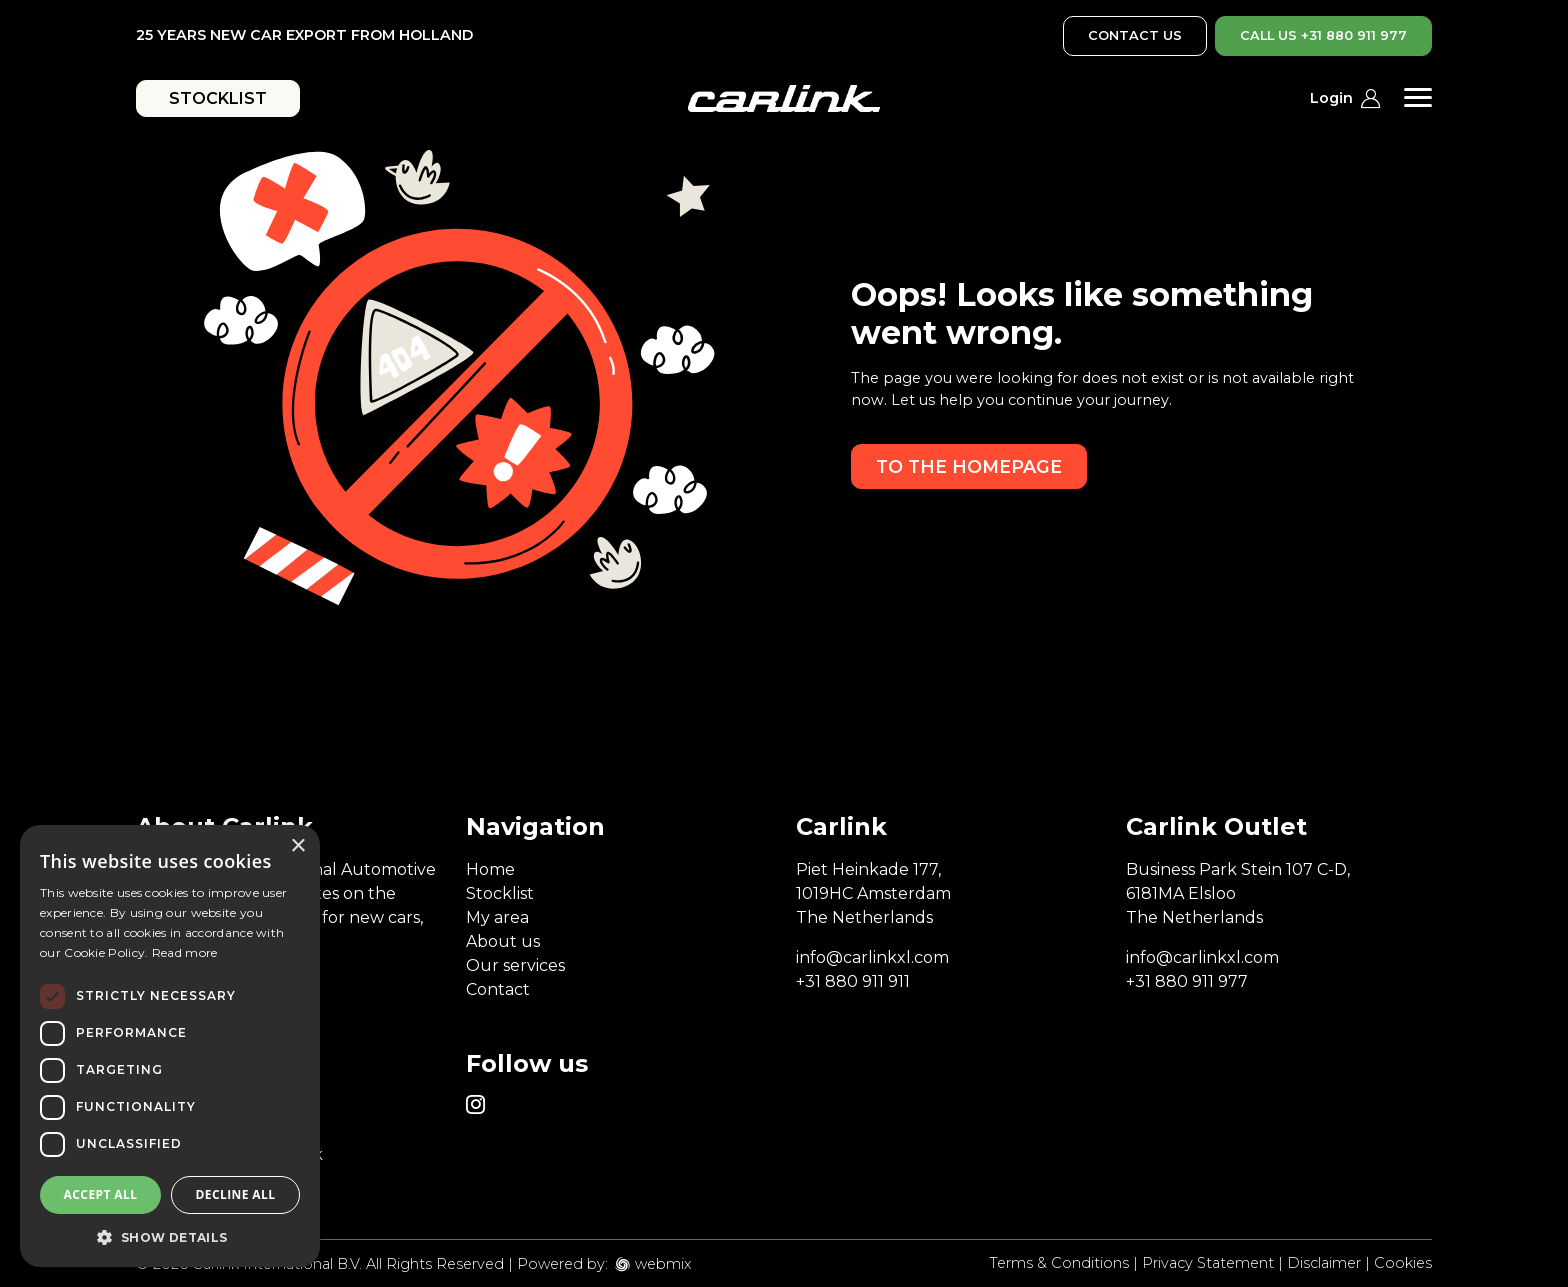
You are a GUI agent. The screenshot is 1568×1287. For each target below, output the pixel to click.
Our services (515, 965)
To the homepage (969, 466)
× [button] (297, 846)
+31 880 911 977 (1187, 981)
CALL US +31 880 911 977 (1323, 35)
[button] (170, 1237)
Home (490, 869)
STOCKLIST (218, 98)
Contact (498, 989)
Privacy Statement (1208, 1263)
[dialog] (170, 1046)
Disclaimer (1324, 1263)
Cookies (1403, 1263)
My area (497, 917)
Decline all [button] (236, 1194)
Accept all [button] (101, 1194)
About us (503, 941)
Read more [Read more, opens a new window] (185, 952)
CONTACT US (1135, 35)
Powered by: (562, 1264)
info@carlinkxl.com (872, 957)
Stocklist (500, 893)
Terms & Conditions (1059, 1263)
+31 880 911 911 (853, 981)
